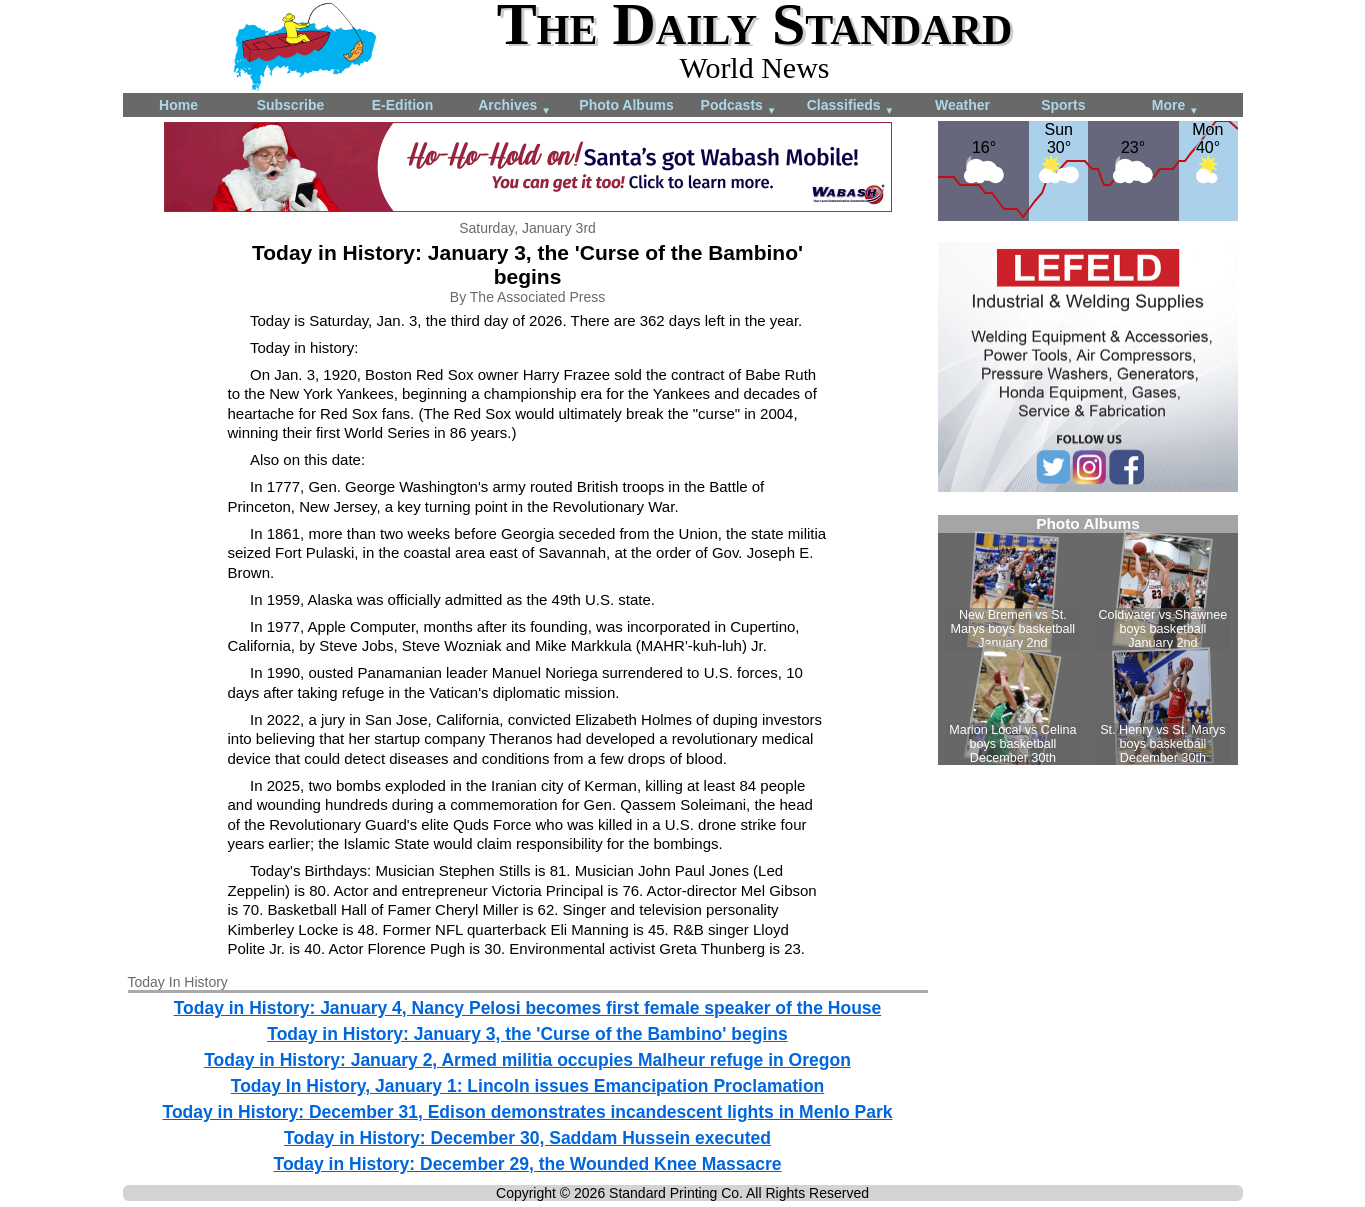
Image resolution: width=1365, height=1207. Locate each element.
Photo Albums (626, 105)
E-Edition (402, 105)
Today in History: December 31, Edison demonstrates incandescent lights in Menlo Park (527, 1112)
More (1175, 106)
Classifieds (851, 106)
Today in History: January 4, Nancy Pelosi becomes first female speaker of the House (528, 1008)
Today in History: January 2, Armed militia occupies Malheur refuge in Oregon (527, 1060)
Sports (1063, 105)
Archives (514, 106)
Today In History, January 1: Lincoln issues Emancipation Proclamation (528, 1086)
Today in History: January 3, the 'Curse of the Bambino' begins (527, 1034)
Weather (962, 105)
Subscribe (291, 105)
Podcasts (739, 106)
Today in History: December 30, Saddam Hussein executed (527, 1138)
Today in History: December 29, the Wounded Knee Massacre (528, 1164)
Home (178, 105)
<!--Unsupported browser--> (1088, 640)
